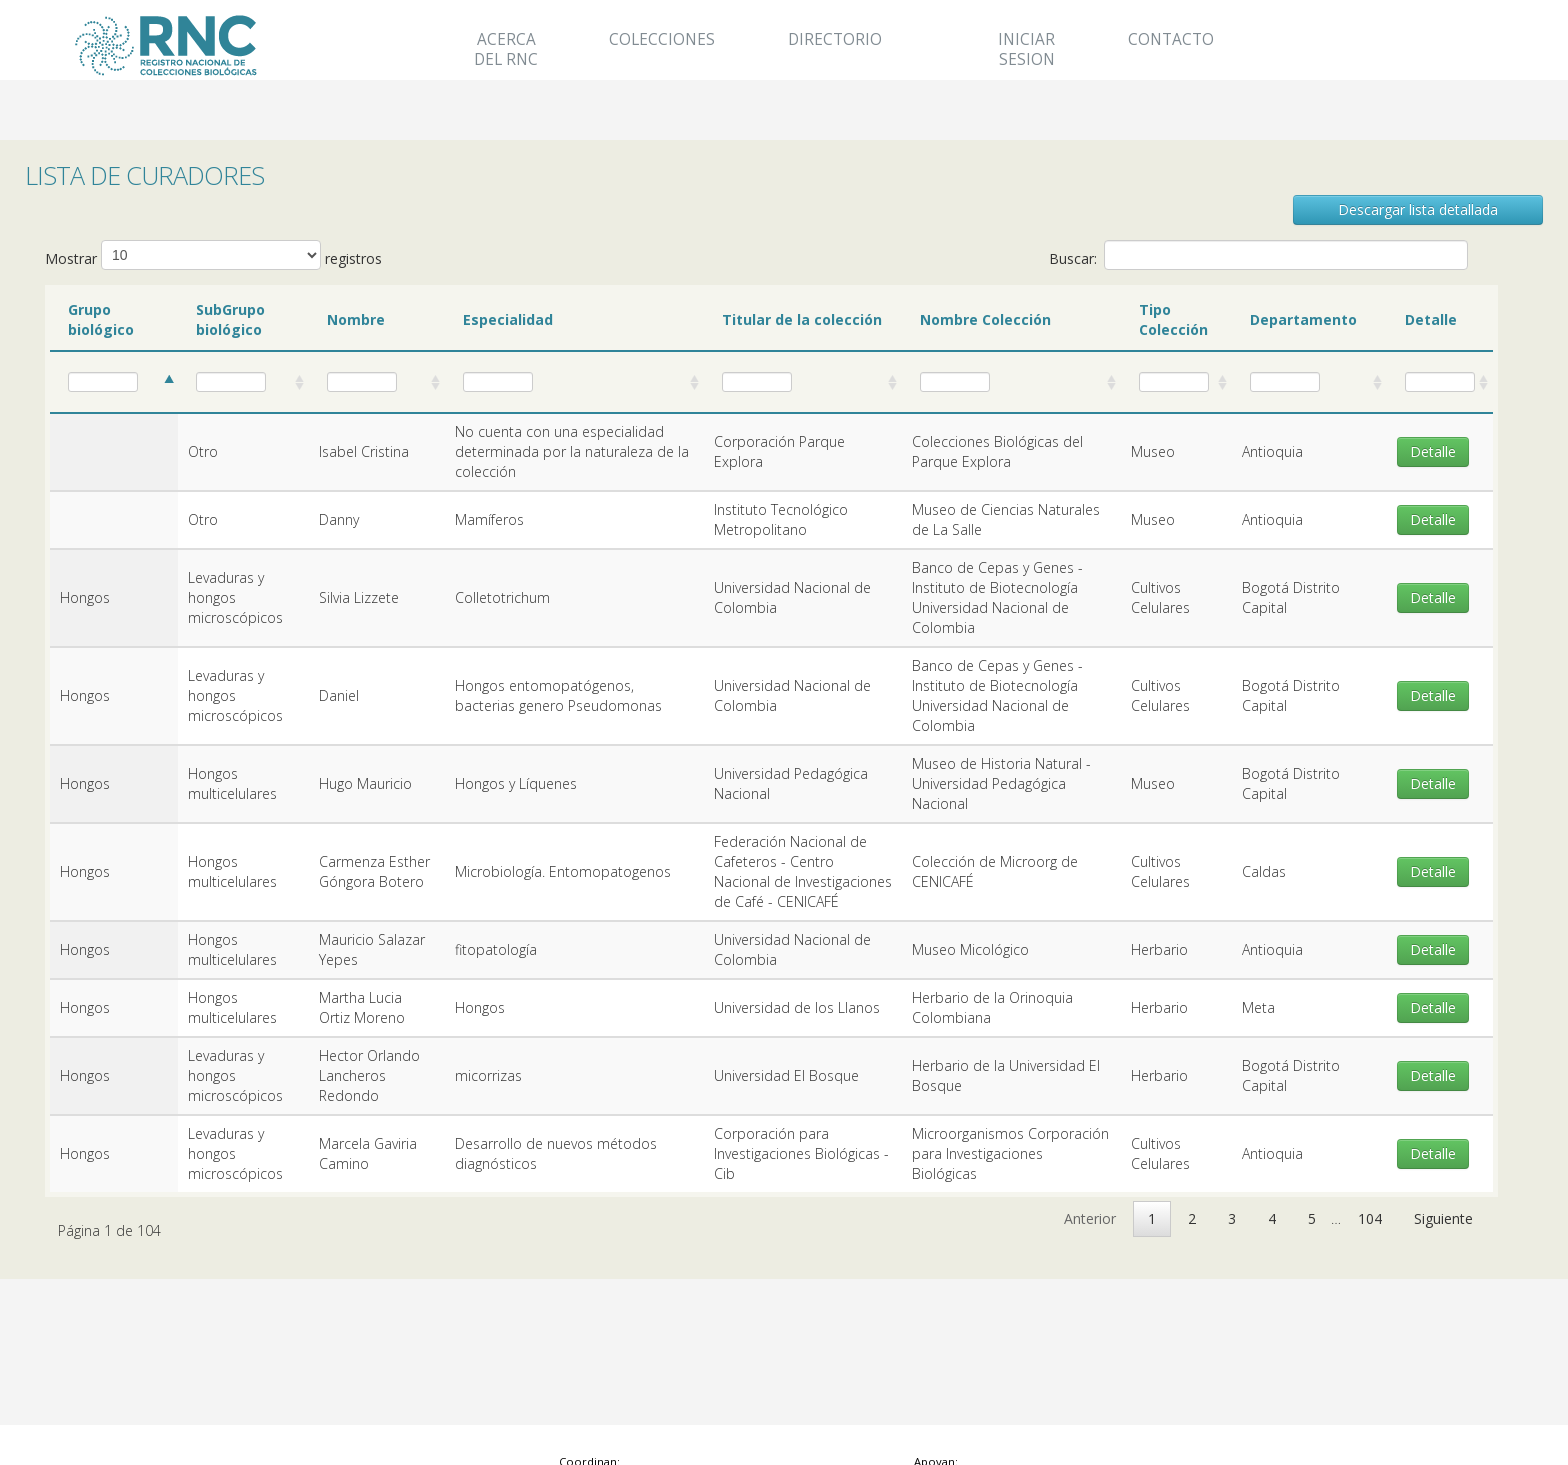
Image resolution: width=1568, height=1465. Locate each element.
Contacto (1171, 40)
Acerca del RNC (506, 50)
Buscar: (1258, 255)
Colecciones (662, 40)
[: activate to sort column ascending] (114, 383)
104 (1370, 1218)
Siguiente (1443, 1218)
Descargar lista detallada (1418, 209)
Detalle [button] (1433, 451)
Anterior (1090, 1218)
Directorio (835, 40)
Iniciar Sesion (1026, 50)
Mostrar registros (213, 255)
